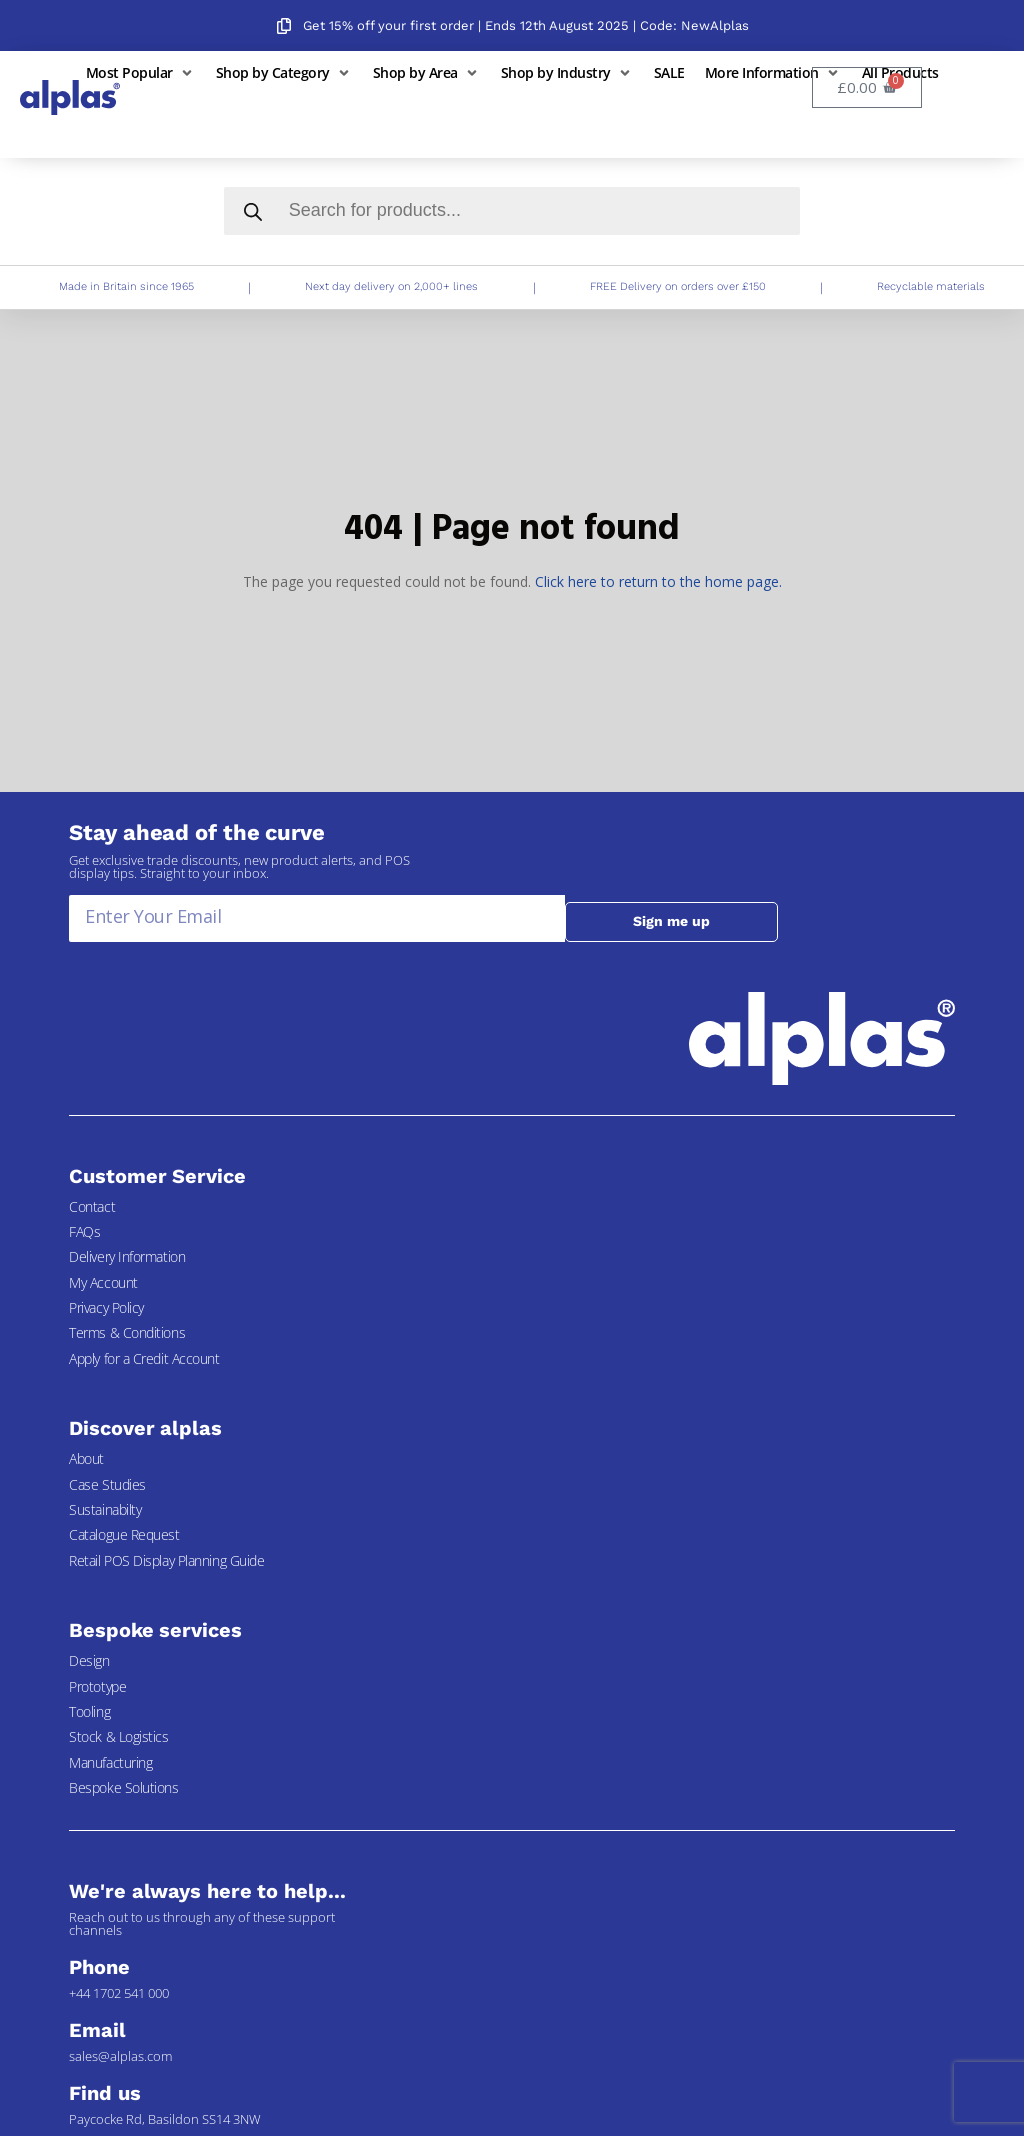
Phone (99, 1967)
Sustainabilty (105, 1509)
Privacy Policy (106, 1307)
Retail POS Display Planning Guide (166, 1560)
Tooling (89, 1711)
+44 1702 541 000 (119, 1993)
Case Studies (107, 1484)
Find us (104, 2093)
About (86, 1458)
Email (97, 2030)
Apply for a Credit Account (144, 1358)
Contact (92, 1206)
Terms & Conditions (127, 1332)
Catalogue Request (124, 1534)
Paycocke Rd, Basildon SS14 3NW (165, 2119)
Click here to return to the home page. (658, 581)
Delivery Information (127, 1256)
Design (89, 1660)
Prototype (97, 1686)
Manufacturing (110, 1762)
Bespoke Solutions (123, 1787)
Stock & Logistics (118, 1736)
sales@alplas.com (120, 2056)
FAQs (84, 1231)
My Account (103, 1282)
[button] (141, 72)
